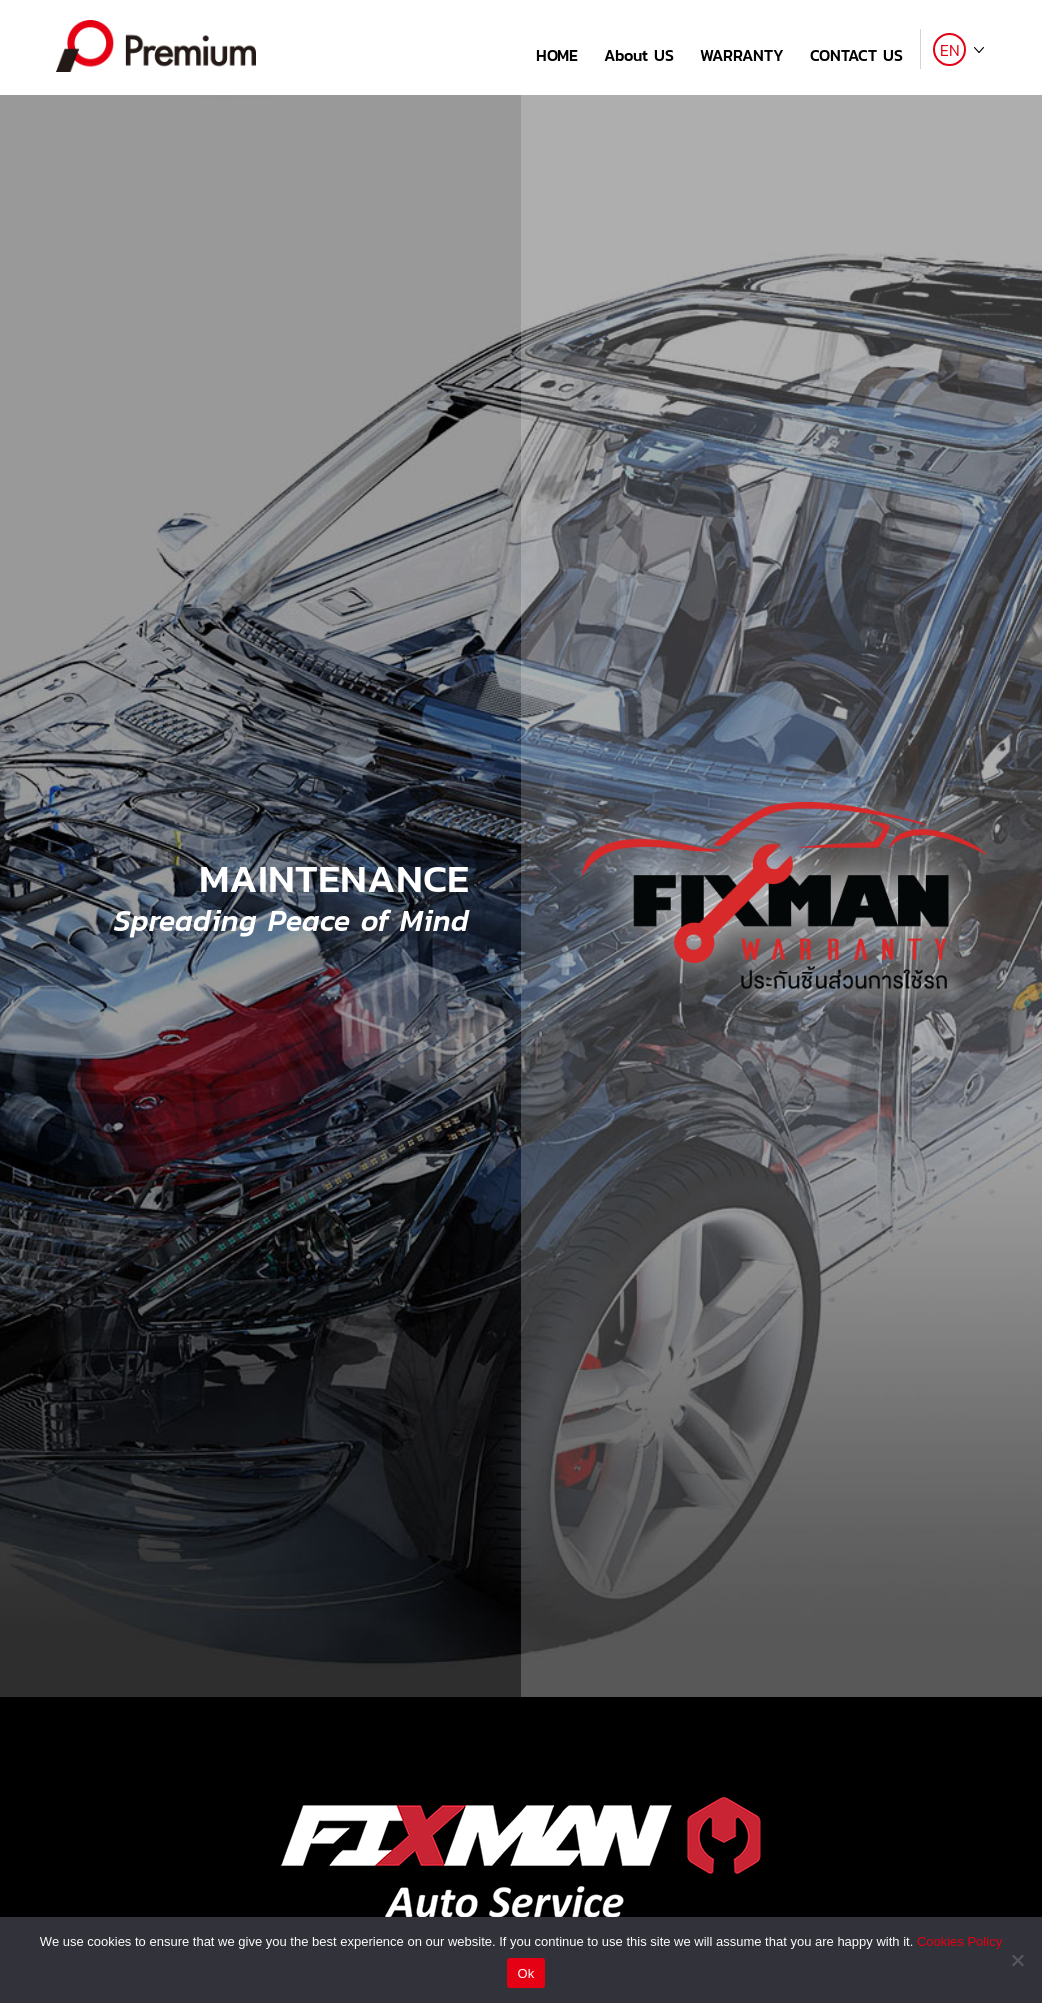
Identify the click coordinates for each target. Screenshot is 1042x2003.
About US (639, 55)
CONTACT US (856, 55)
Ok (525, 1973)
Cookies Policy (959, 1941)
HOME (557, 55)
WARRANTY (742, 55)
